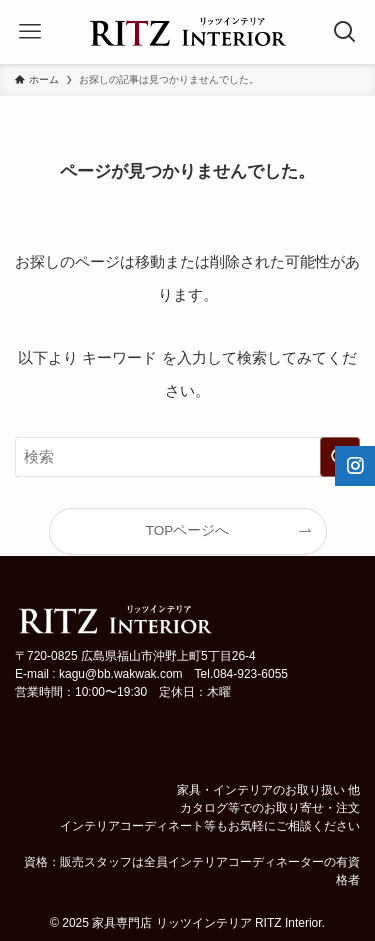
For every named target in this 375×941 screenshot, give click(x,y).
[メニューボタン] (30, 32)
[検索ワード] (187, 457)
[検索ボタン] (345, 32)
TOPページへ (188, 530)
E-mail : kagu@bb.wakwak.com (99, 674)
